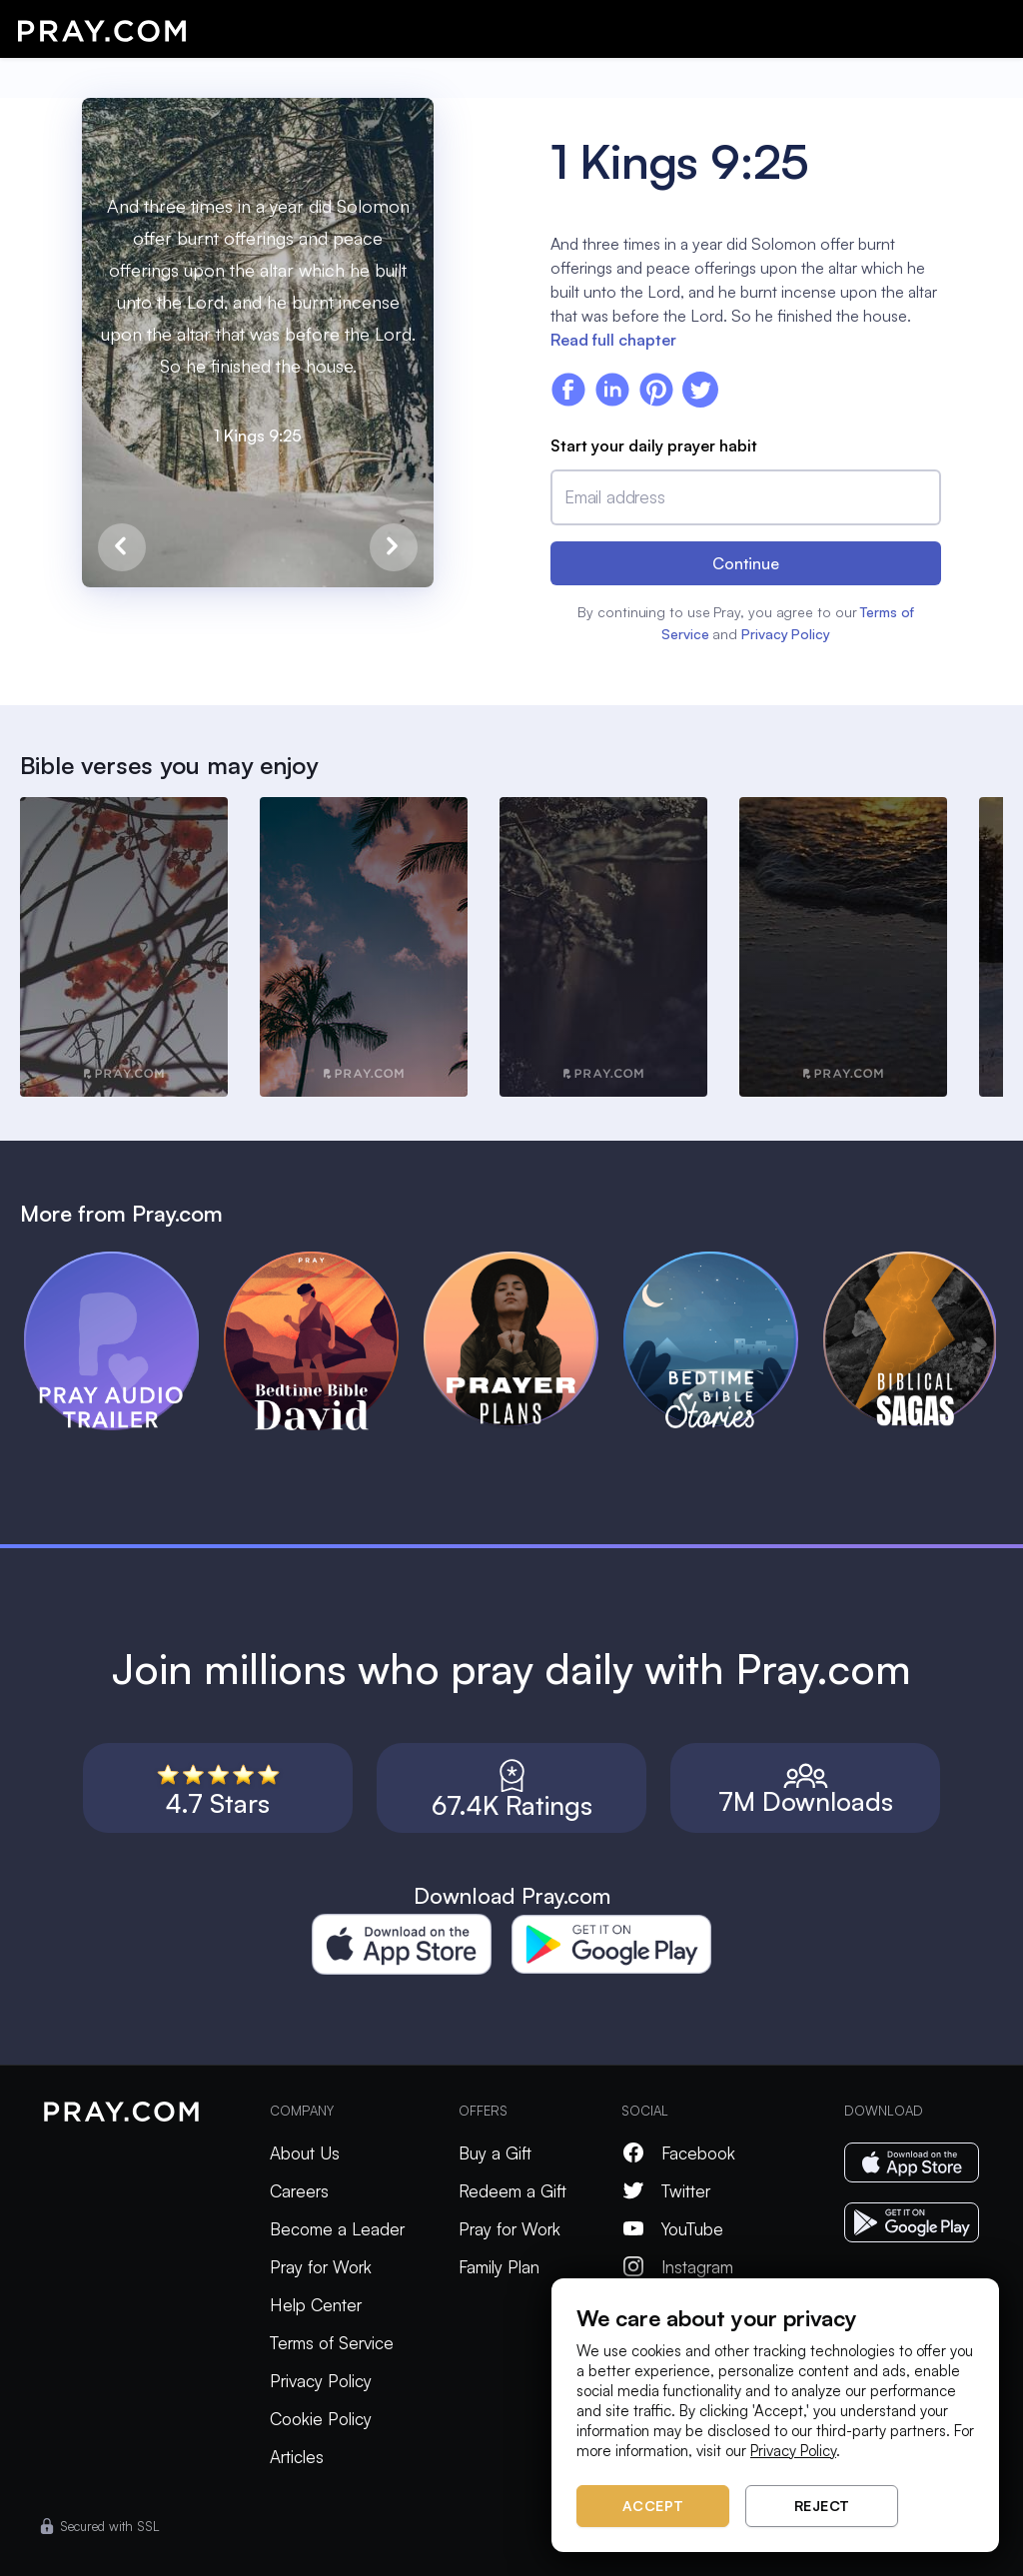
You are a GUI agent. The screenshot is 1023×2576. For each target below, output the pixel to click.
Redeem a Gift (512, 2190)
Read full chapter (613, 340)
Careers (299, 2190)
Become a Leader (337, 2228)
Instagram (677, 2266)
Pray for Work (321, 2266)
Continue (745, 563)
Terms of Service (332, 2342)
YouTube (672, 2228)
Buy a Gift (495, 2153)
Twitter (665, 2190)
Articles (297, 2456)
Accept (653, 2505)
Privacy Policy (785, 633)
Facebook (678, 2153)
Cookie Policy (321, 2418)
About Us (305, 2153)
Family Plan (499, 2266)
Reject (822, 2505)
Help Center (316, 2304)
